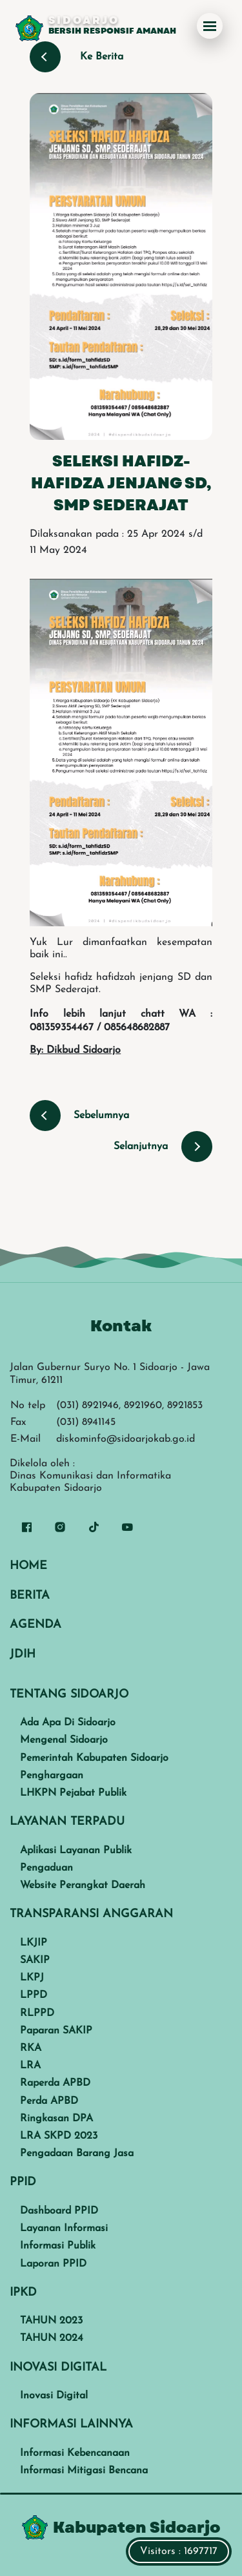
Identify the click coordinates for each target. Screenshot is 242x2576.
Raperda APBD (55, 2083)
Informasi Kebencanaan (75, 2453)
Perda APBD (49, 2101)
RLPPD (37, 2013)
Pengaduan (46, 1868)
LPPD (33, 1995)
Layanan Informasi (64, 2228)
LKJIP (33, 1943)
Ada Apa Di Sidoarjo (68, 1723)
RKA (30, 2048)
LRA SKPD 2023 (58, 2136)
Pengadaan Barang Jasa (77, 2153)
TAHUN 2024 (51, 2338)
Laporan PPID (53, 2264)
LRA (30, 2066)
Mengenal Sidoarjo (64, 1740)
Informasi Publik (58, 2246)
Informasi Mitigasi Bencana (84, 2471)
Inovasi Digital (54, 2396)
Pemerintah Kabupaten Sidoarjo (94, 1758)
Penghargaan (51, 1776)
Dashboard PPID (59, 2211)
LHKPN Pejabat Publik (73, 1793)
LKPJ (32, 1978)
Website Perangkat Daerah (82, 1885)
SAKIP (35, 1960)
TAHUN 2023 (51, 2321)
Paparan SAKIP (56, 2031)
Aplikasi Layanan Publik (76, 1850)
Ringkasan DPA (56, 2119)
